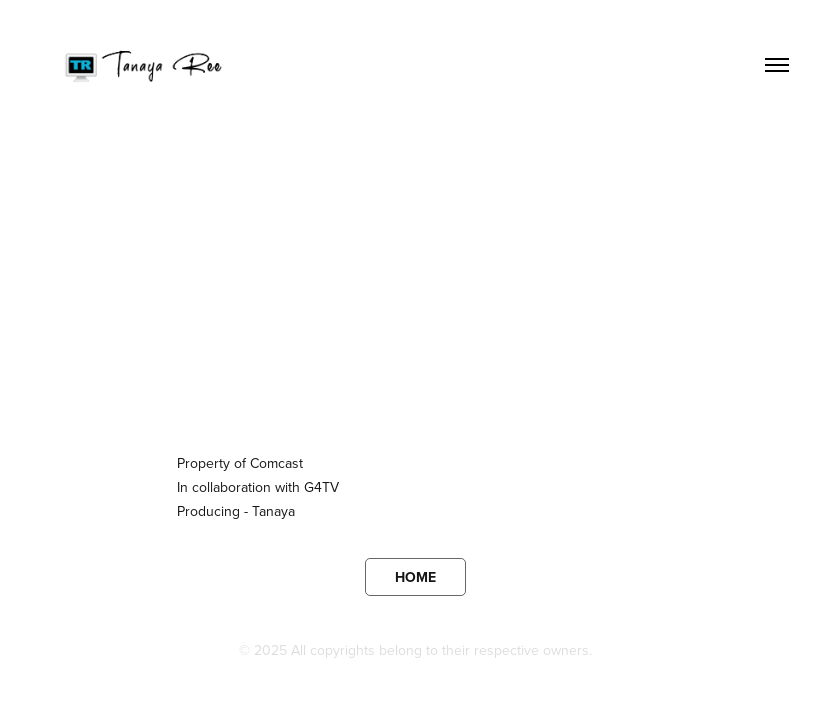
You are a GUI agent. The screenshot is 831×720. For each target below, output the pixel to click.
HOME (415, 577)
